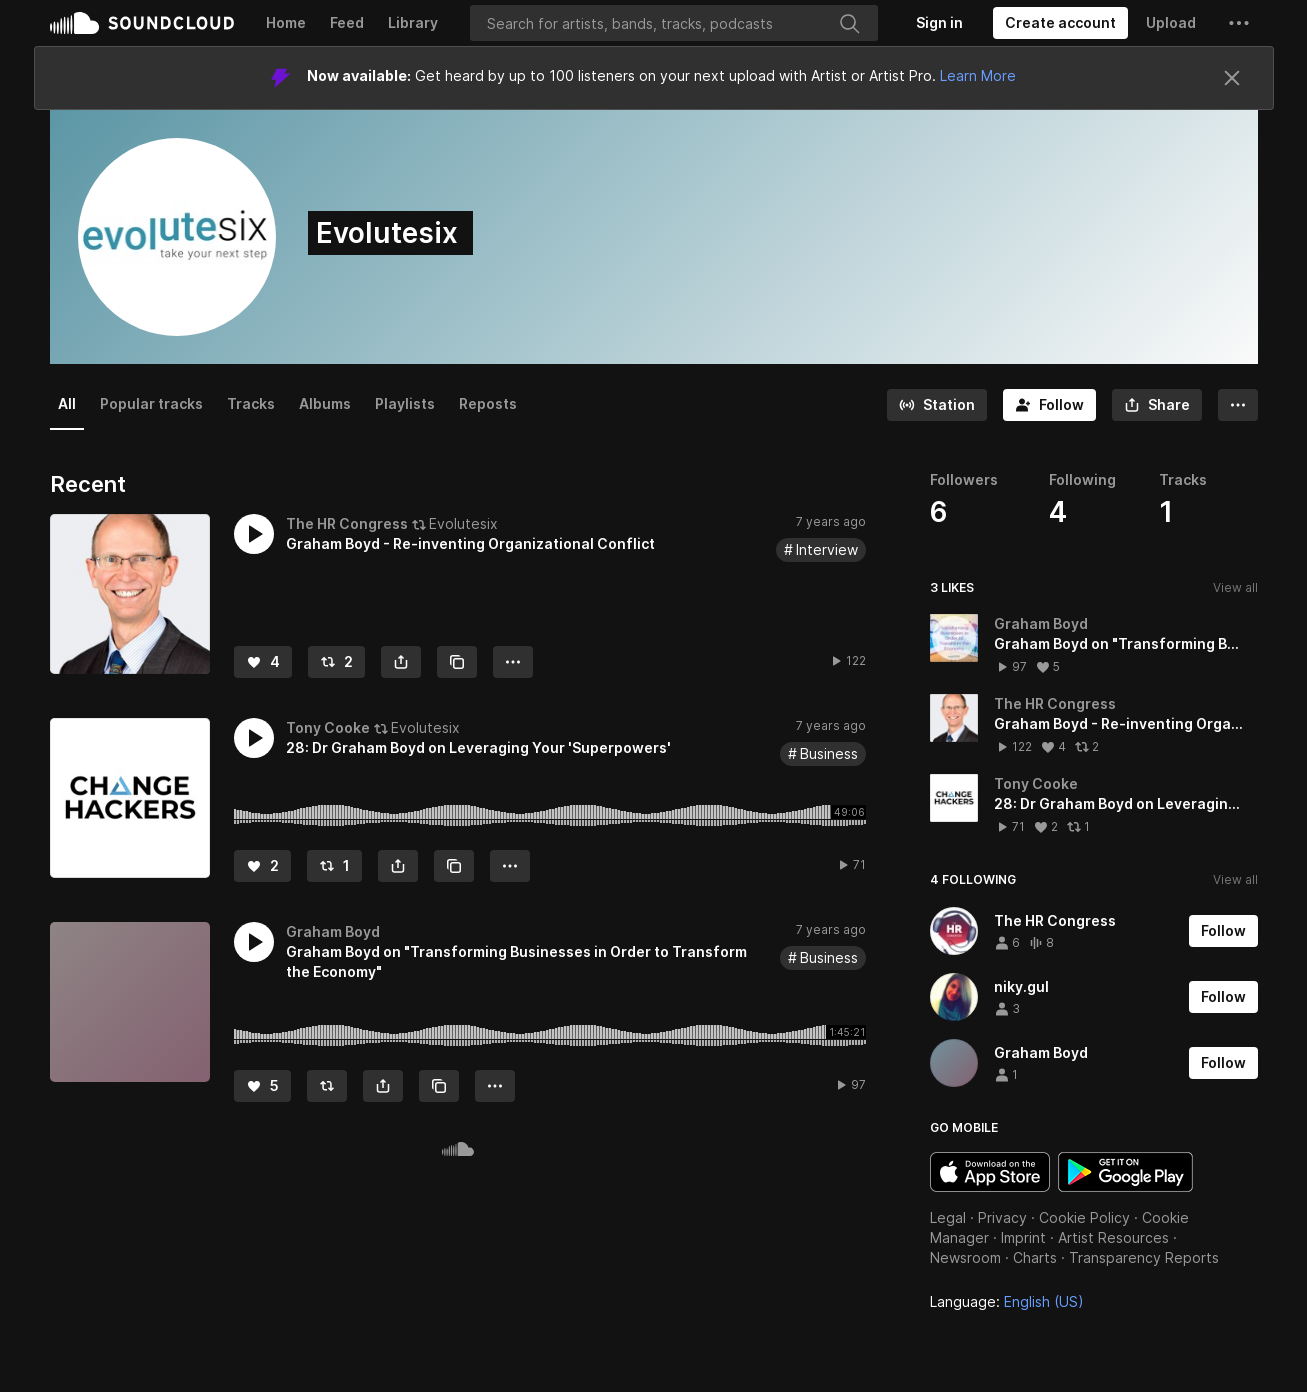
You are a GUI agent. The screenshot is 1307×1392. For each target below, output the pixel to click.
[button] (1239, 23)
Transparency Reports (1144, 1257)
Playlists (405, 403)
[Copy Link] (457, 662)
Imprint (1023, 1237)
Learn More (978, 75)
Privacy (1002, 1217)
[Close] (1232, 78)
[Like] (263, 662)
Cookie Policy (1084, 1217)
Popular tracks (151, 403)
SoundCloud (142, 23)
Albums (325, 403)
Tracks (251, 403)
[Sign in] (939, 23)
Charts (1035, 1257)
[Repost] (336, 662)
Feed (347, 22)
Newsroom (965, 1257)
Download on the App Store (990, 1172)
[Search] (674, 23)
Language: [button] (1007, 1301)
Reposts (488, 403)
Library (413, 22)
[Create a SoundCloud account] (1060, 23)
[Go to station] (937, 405)
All (67, 403)
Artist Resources (1113, 1237)
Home (286, 22)
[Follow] (1049, 405)
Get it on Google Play (1125, 1172)
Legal (948, 1217)
